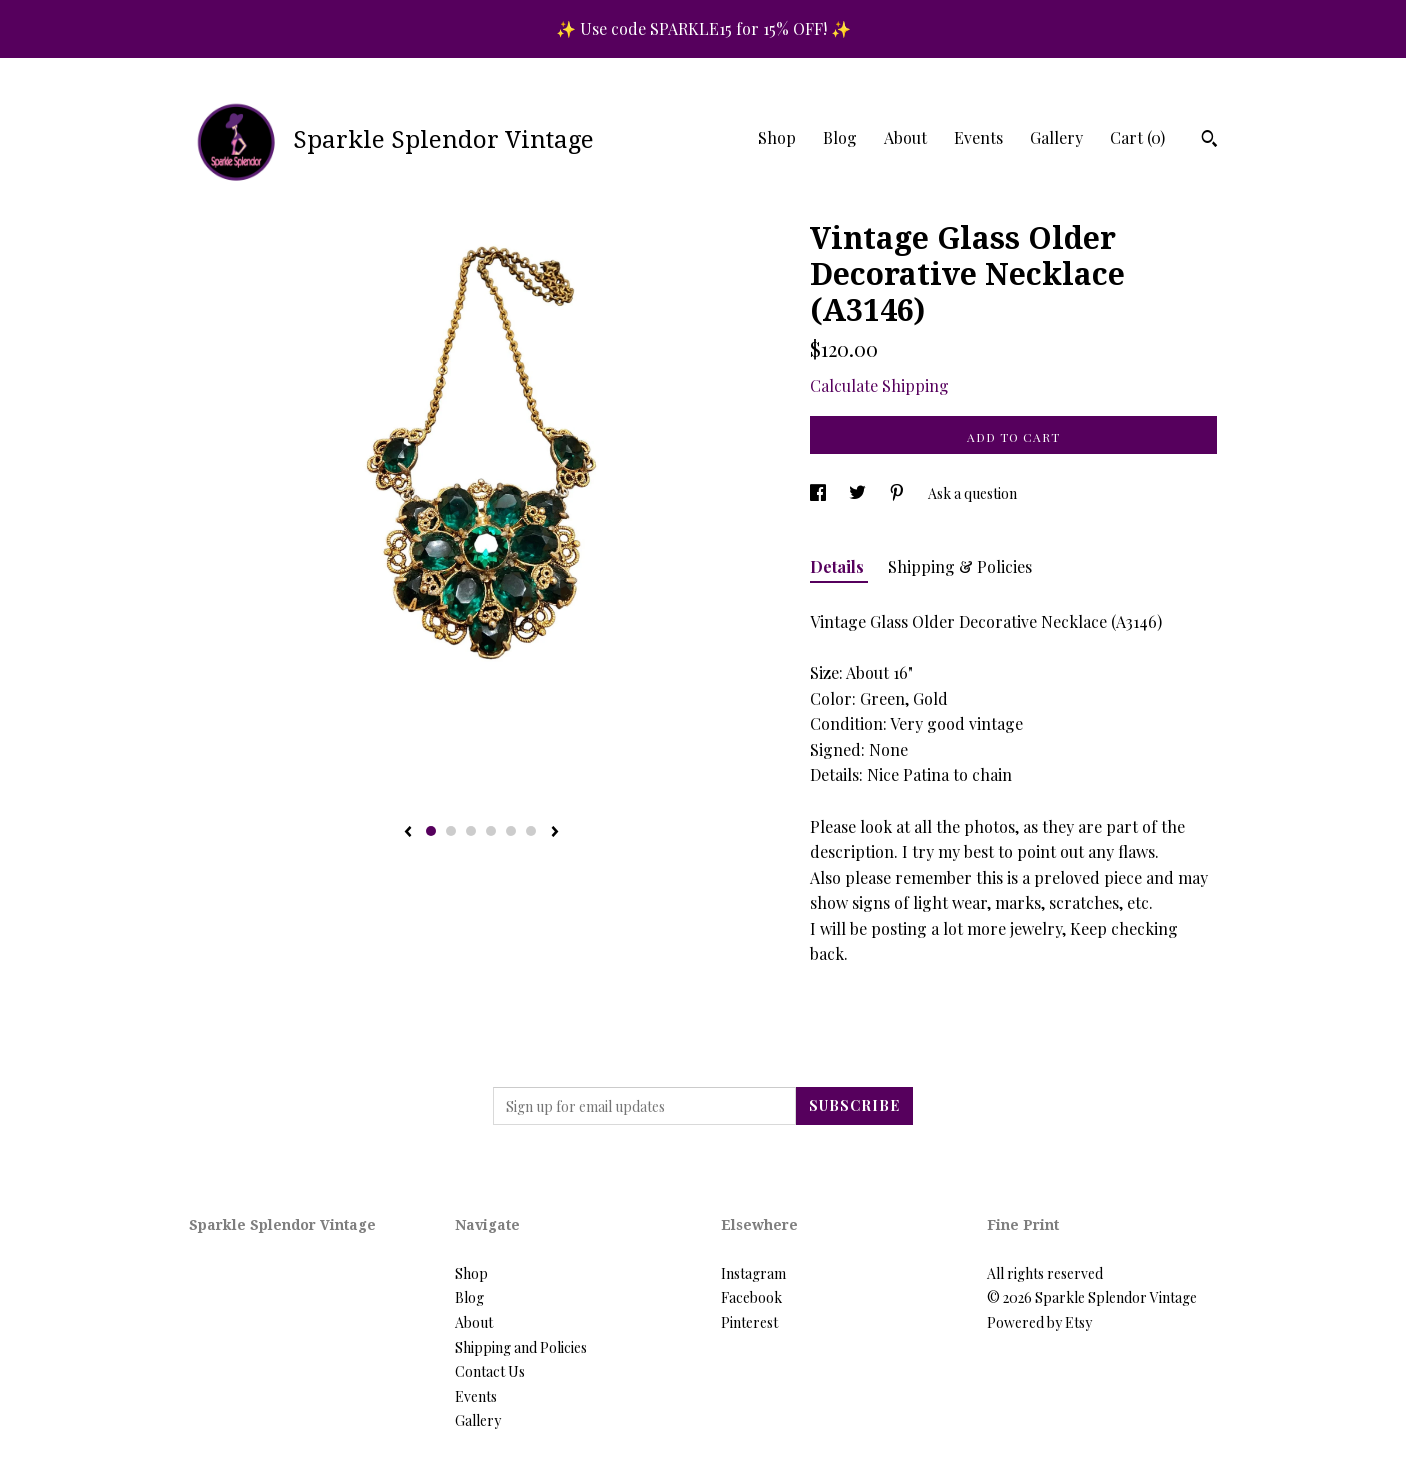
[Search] (1209, 141)
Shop (777, 137)
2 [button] (451, 831)
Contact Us (490, 1371)
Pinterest (749, 1322)
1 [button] (431, 831)
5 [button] (511, 831)
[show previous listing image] (408, 833)
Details (839, 566)
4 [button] (491, 831)
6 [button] (531, 831)
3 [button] (471, 831)
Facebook (751, 1297)
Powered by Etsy (1039, 1322)
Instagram (753, 1273)
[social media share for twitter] (859, 493)
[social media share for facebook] (819, 493)
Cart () (1137, 137)
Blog (840, 137)
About (905, 137)
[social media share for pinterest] (898, 493)
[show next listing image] (555, 833)
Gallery (1056, 137)
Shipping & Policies (960, 566)
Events (978, 137)
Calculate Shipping (879, 385)
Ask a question (972, 493)
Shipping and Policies (521, 1347)
